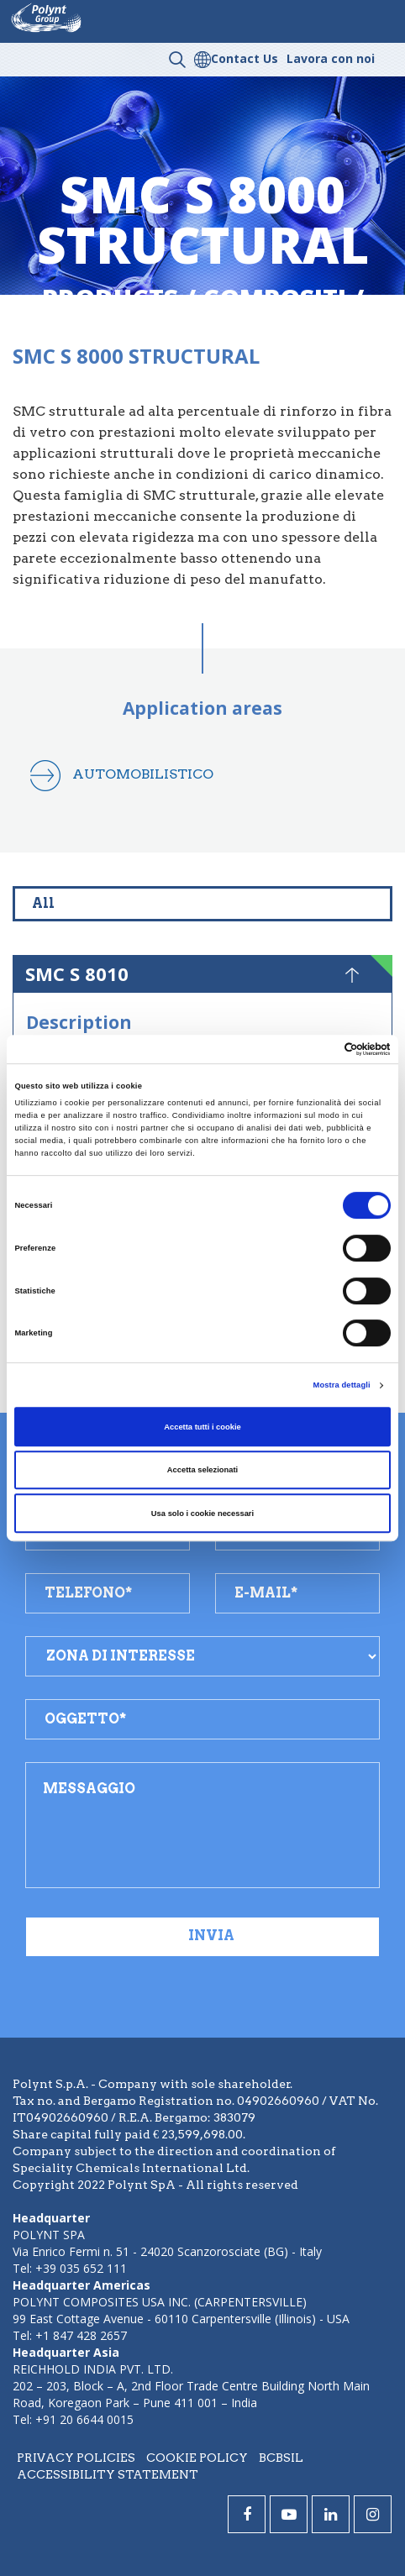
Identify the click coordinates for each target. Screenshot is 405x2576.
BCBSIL (281, 2457)
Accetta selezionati (202, 1470)
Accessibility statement (107, 2474)
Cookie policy (197, 2457)
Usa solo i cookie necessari (202, 1513)
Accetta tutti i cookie (202, 1427)
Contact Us (244, 58)
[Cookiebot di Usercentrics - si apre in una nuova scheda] (317, 1049)
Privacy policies (76, 2457)
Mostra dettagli (342, 1385)
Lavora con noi (331, 58)
